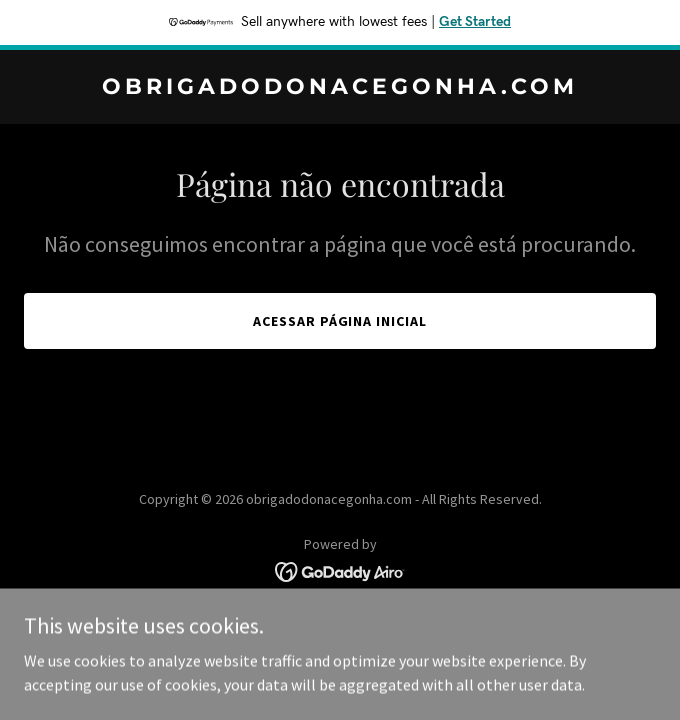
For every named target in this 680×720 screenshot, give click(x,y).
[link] (340, 88)
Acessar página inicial (340, 321)
